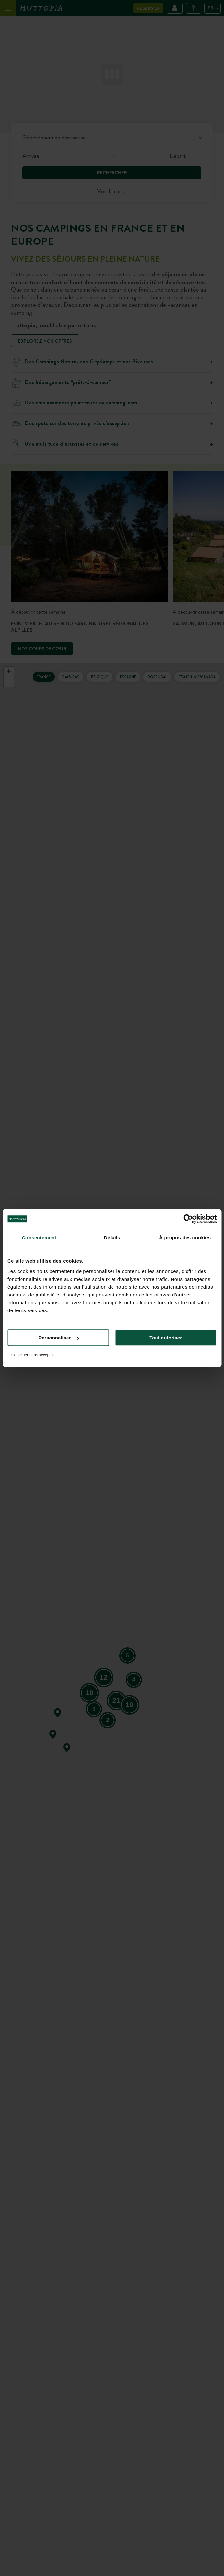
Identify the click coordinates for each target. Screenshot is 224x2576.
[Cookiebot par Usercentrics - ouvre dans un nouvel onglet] (188, 1219)
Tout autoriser (165, 1337)
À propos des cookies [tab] (185, 1237)
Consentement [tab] (39, 1237)
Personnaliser (58, 1337)
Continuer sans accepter (32, 1355)
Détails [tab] (112, 1237)
